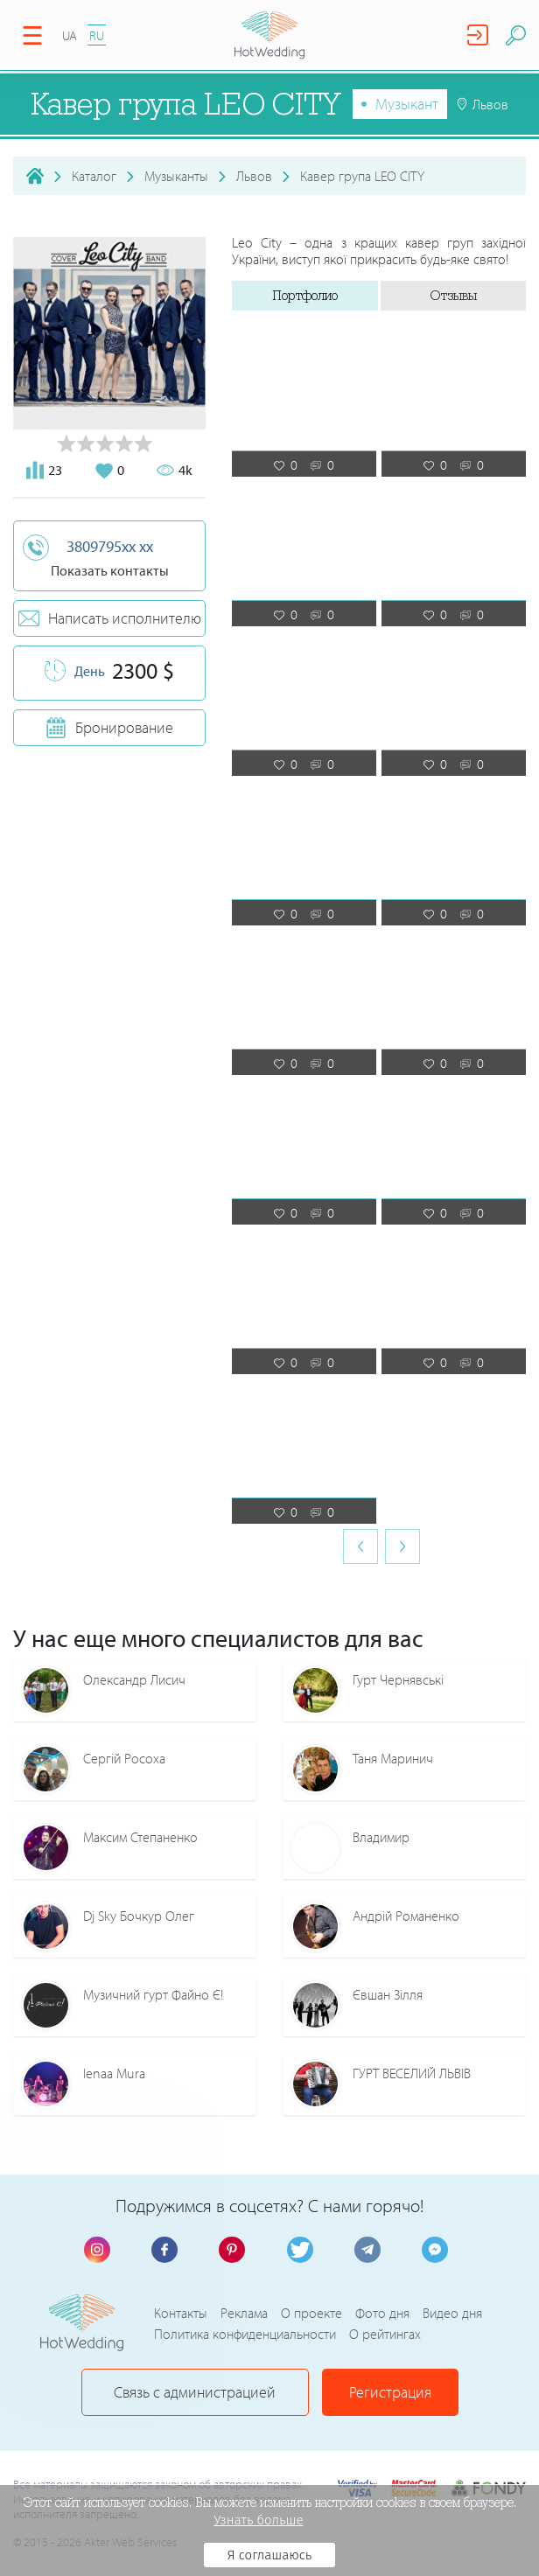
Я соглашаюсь (270, 2555)
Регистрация (390, 2392)
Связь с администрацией (195, 2392)
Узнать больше (258, 2520)
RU (96, 35)
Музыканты (176, 176)
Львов (254, 176)
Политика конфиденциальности (245, 2333)
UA (69, 35)
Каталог (94, 176)
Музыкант (406, 104)
